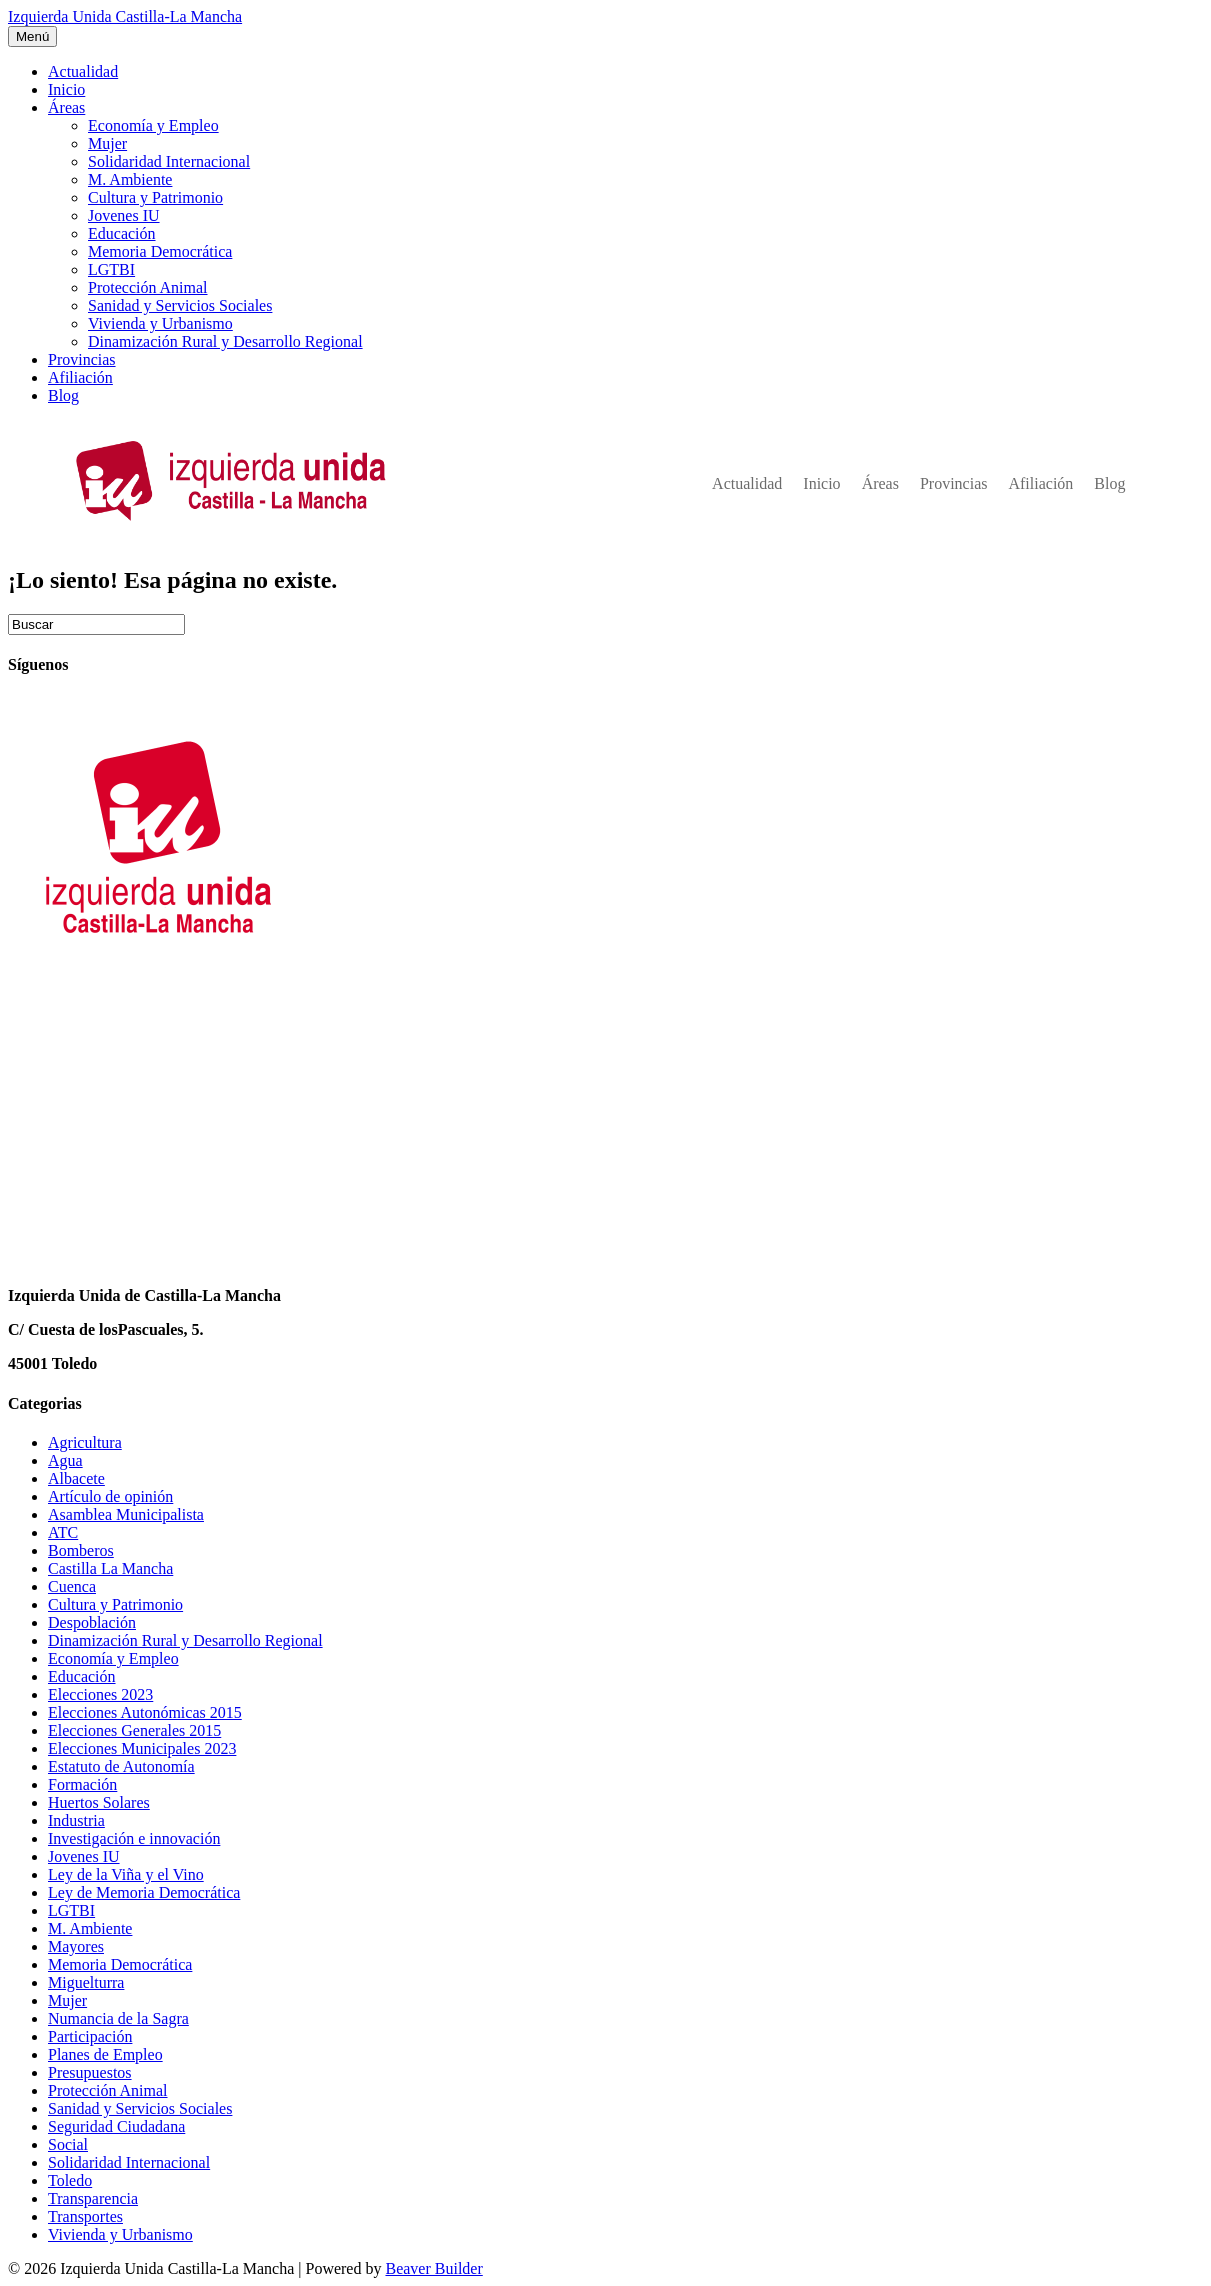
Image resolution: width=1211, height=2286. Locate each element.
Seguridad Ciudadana (116, 2126)
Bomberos (81, 1550)
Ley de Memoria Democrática (144, 1892)
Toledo (70, 2180)
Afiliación (80, 377)
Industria (76, 1820)
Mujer (107, 143)
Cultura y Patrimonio (155, 197)
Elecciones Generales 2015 (134, 1730)
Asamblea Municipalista (126, 1514)
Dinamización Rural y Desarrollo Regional (225, 341)
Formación (82, 1784)
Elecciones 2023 (100, 1694)
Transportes (85, 2216)
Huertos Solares (99, 1802)
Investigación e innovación (134, 1838)
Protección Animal (148, 287)
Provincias (82, 359)
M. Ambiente (130, 179)
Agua (65, 1460)
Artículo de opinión (110, 1496)
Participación (90, 2036)
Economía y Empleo (153, 125)
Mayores (76, 1946)
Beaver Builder (433, 2268)
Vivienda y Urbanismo (160, 323)
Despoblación (92, 1622)
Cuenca (72, 1586)
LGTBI (111, 269)
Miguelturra (86, 1982)
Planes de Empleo (105, 2054)
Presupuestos (90, 2072)
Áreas (66, 107)
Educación (122, 233)
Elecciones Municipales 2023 (142, 1748)
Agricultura (85, 1442)
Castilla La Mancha (110, 1568)
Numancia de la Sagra (118, 2018)
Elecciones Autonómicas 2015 (145, 1712)
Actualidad (83, 71)
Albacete (76, 1478)
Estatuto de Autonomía (121, 1766)
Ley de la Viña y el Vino (126, 1874)
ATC (63, 1532)
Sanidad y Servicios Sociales (180, 305)
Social (68, 2144)
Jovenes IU (124, 215)
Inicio (66, 89)
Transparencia (93, 2198)
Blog (63, 395)
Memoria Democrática (160, 251)
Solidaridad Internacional (169, 161)
